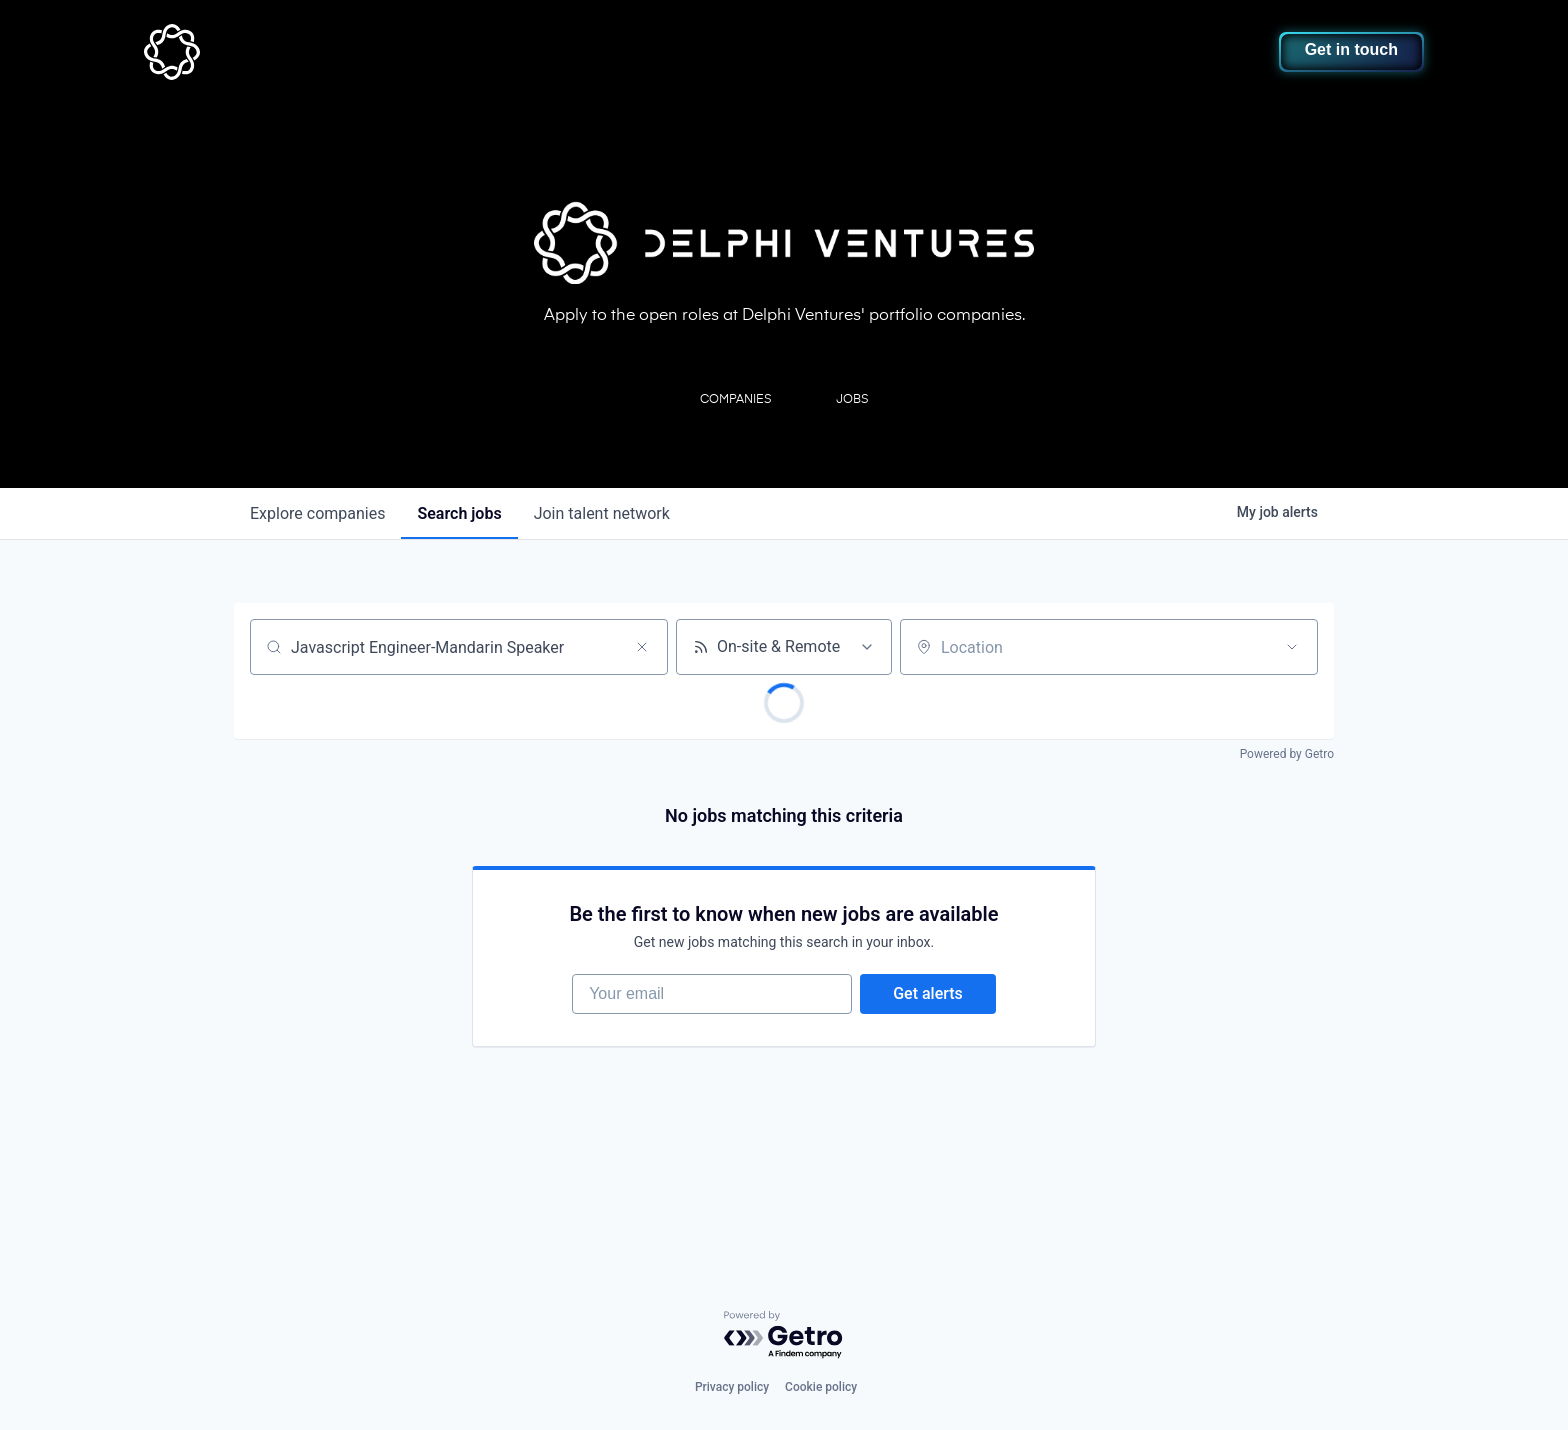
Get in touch (1351, 49)
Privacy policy (732, 1387)
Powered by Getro (1287, 754)
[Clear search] (642, 647)
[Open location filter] (1292, 647)
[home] (270, 52)
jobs (459, 513)
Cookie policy (821, 1387)
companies (317, 513)
